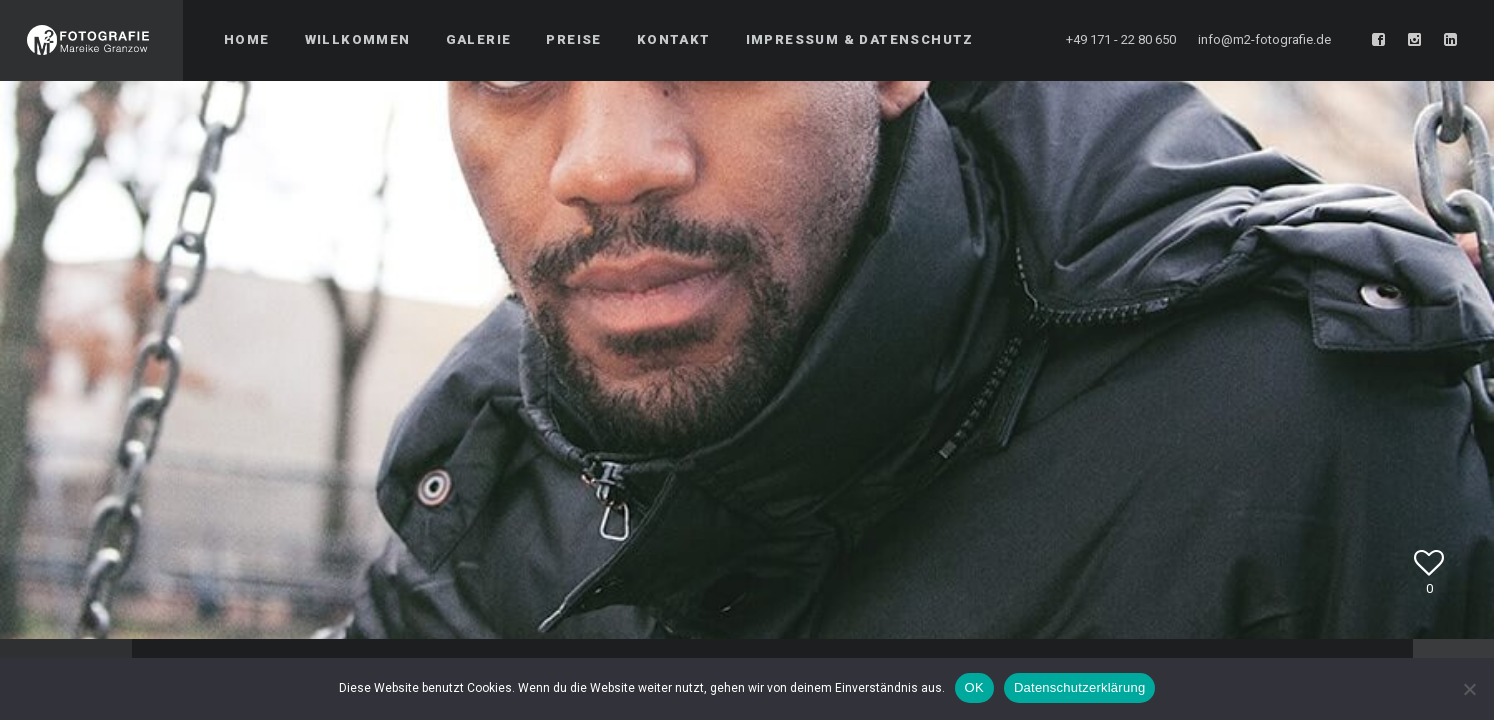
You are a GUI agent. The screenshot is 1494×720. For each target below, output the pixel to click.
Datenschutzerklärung (1079, 687)
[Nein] (1469, 689)
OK (974, 687)
